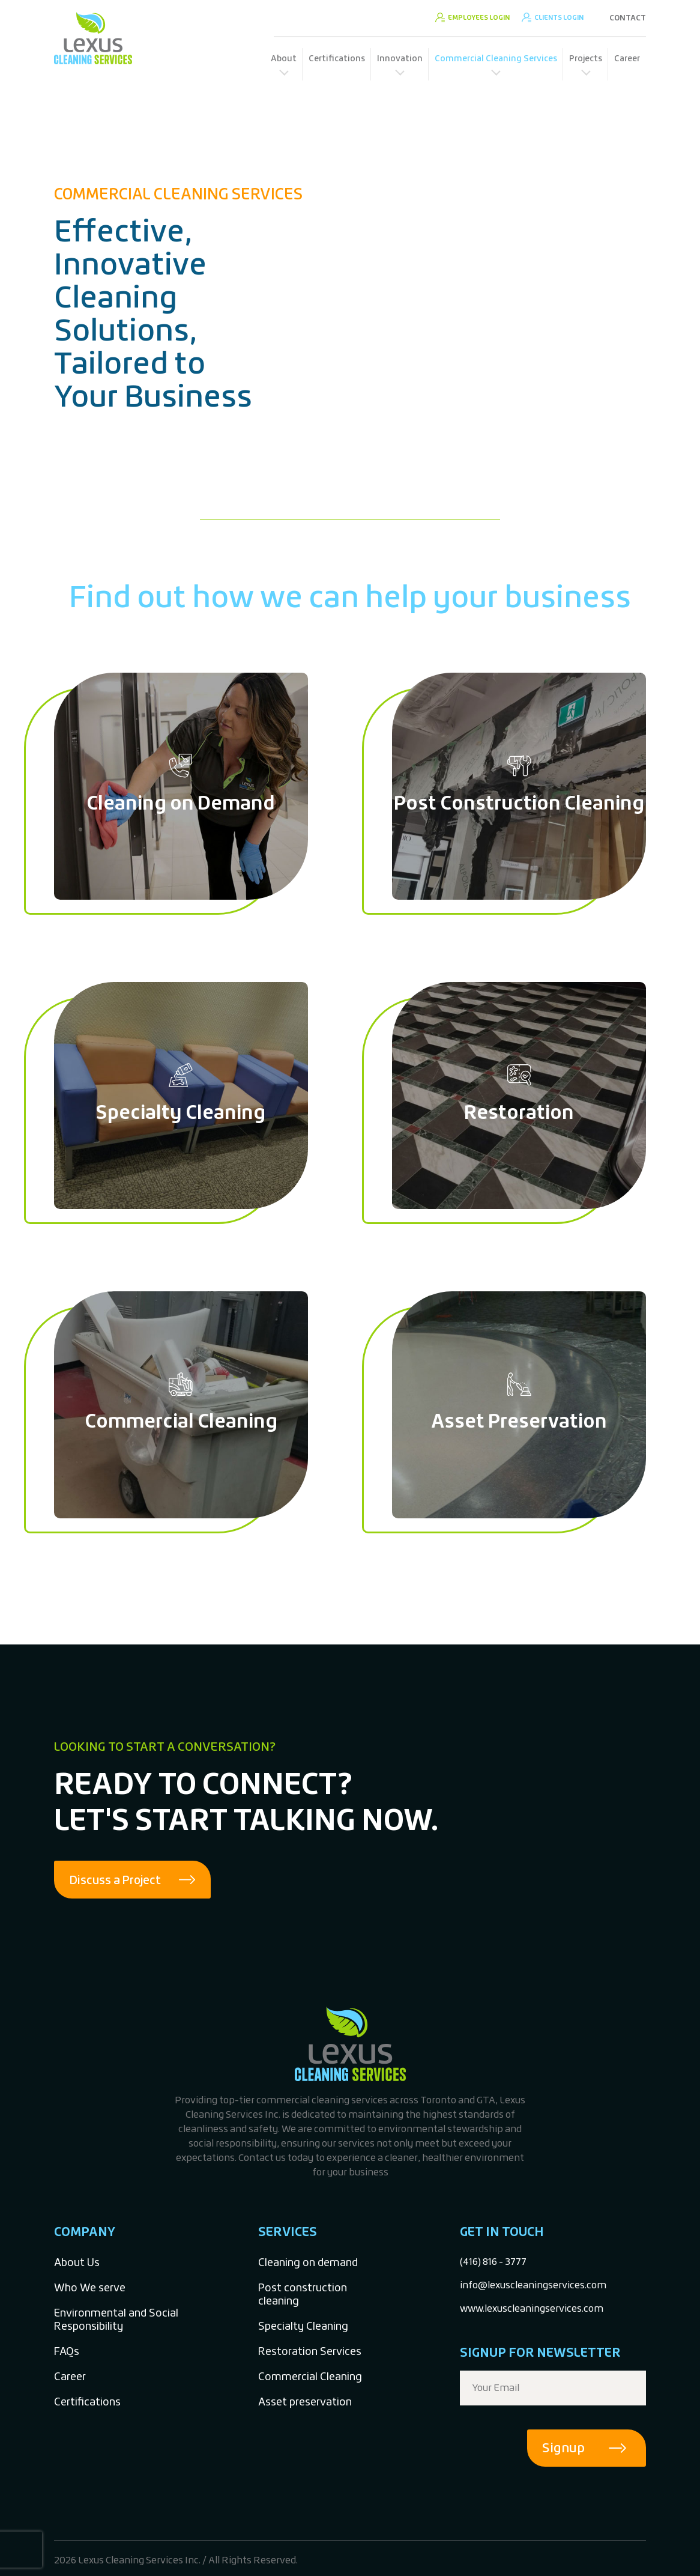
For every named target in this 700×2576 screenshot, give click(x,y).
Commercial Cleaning (310, 2377)
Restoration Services (309, 2351)
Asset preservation (305, 2402)
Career (627, 58)
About (284, 58)
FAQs (66, 2351)
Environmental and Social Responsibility (116, 2320)
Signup (563, 2448)
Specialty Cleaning (303, 2326)
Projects (585, 58)
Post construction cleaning (302, 2295)
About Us (77, 2262)
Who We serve (89, 2288)
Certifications (337, 58)
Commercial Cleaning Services (496, 58)
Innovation (400, 58)
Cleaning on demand (308, 2262)
